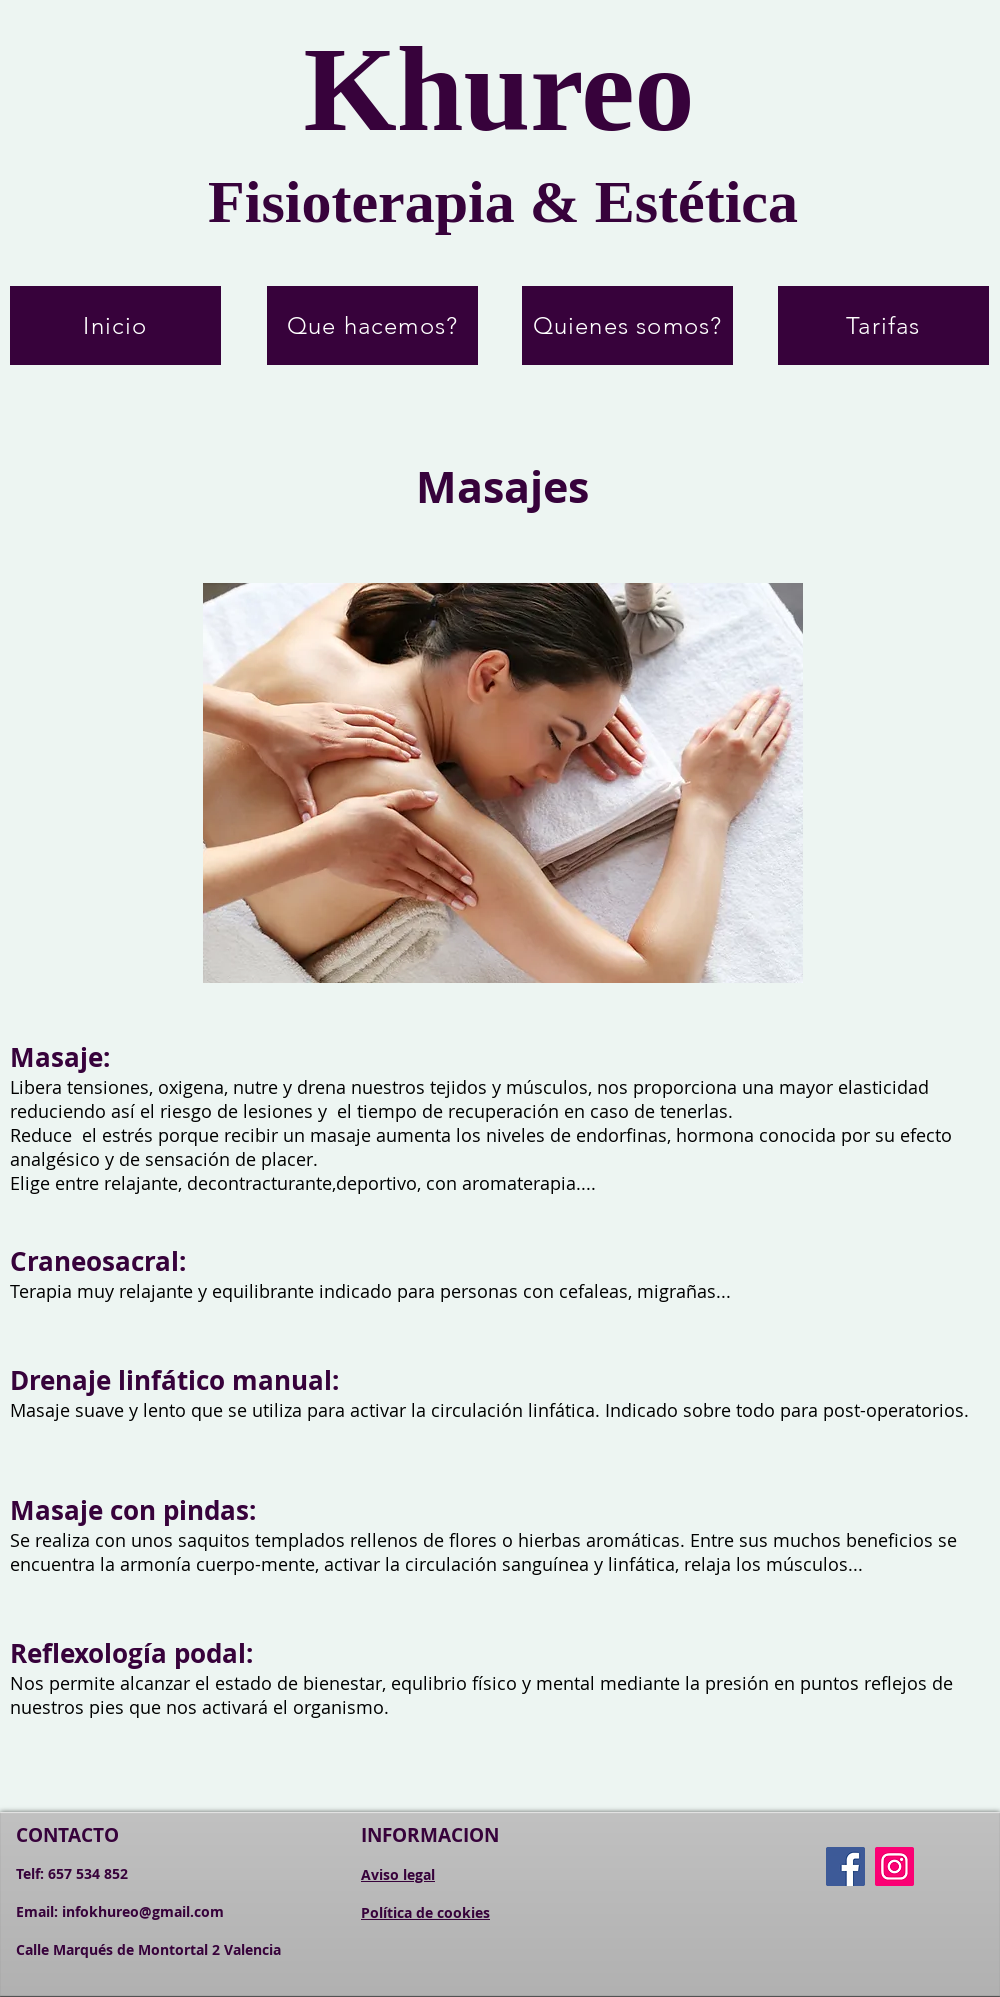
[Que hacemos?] (372, 325)
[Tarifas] (883, 325)
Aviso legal (398, 1874)
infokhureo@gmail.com (143, 1911)
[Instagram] (894, 1866)
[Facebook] (845, 1866)
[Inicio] (115, 325)
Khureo (498, 89)
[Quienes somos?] (627, 325)
